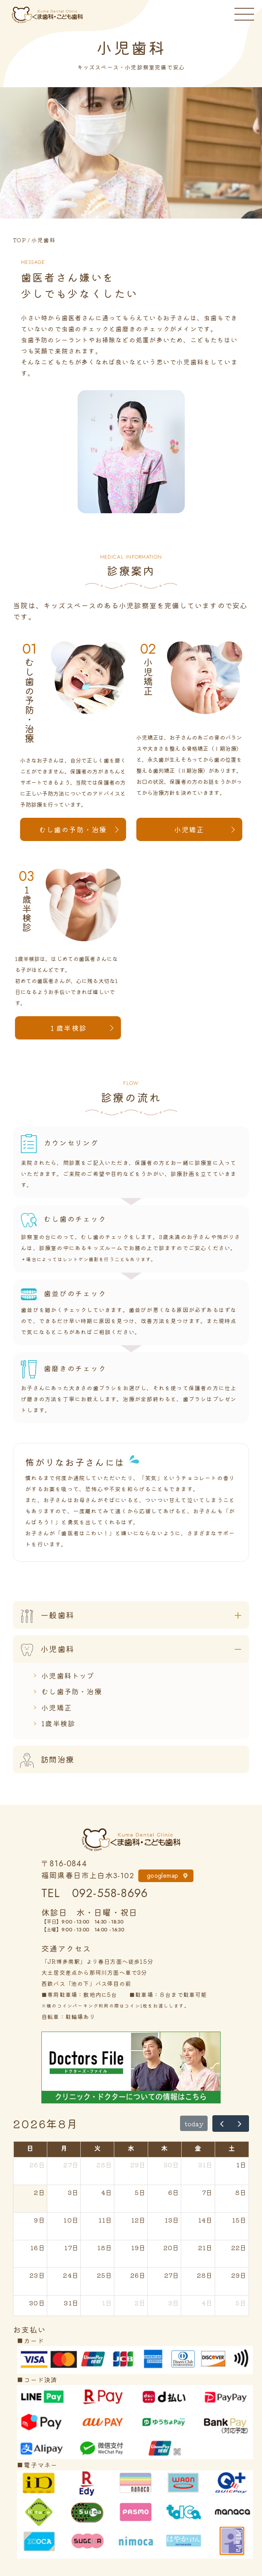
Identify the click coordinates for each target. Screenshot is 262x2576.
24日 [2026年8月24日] (71, 2275)
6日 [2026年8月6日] (173, 2192)
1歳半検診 (58, 1723)
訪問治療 (43, 1759)
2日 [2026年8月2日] (39, 2192)
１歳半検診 (68, 1028)
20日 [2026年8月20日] (172, 2247)
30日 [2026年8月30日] (37, 2302)
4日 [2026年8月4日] (106, 2192)
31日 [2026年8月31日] (71, 2302)
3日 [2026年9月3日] (173, 2302)
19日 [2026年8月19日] (138, 2247)
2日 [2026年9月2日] (140, 2302)
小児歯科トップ (67, 1675)
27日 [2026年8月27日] (172, 2275)
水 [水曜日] (131, 2148)
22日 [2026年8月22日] (239, 2247)
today (194, 2123)
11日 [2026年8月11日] (105, 2220)
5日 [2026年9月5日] (241, 2302)
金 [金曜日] (198, 2148)
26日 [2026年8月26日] (138, 2275)
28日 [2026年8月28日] (205, 2275)
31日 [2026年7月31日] (205, 2164)
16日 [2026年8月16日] (37, 2247)
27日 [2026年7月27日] (71, 2164)
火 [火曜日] (97, 2148)
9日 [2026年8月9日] (39, 2220)
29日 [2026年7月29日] (138, 2164)
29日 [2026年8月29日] (239, 2275)
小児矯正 (189, 829)
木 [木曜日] (164, 2148)
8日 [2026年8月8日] (241, 2192)
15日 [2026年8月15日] (239, 2220)
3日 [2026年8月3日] (73, 2192)
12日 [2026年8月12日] (138, 2220)
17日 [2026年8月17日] (71, 2247)
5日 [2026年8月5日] (140, 2192)
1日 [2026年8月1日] (241, 2164)
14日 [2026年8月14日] (205, 2220)
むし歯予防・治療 (71, 1691)
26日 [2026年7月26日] (37, 2164)
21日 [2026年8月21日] (205, 2247)
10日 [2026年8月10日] (71, 2220)
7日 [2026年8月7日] (207, 2192)
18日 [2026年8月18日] (105, 2247)
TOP (19, 240)
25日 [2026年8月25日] (105, 2275)
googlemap (162, 1875)
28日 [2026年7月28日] (105, 2164)
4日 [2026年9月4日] (207, 2302)
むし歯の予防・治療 (73, 829)
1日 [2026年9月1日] (107, 2302)
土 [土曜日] (232, 2148)
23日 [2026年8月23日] (37, 2275)
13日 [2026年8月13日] (172, 2220)
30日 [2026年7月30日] (172, 2164)
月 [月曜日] (64, 2148)
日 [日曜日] (30, 2148)
